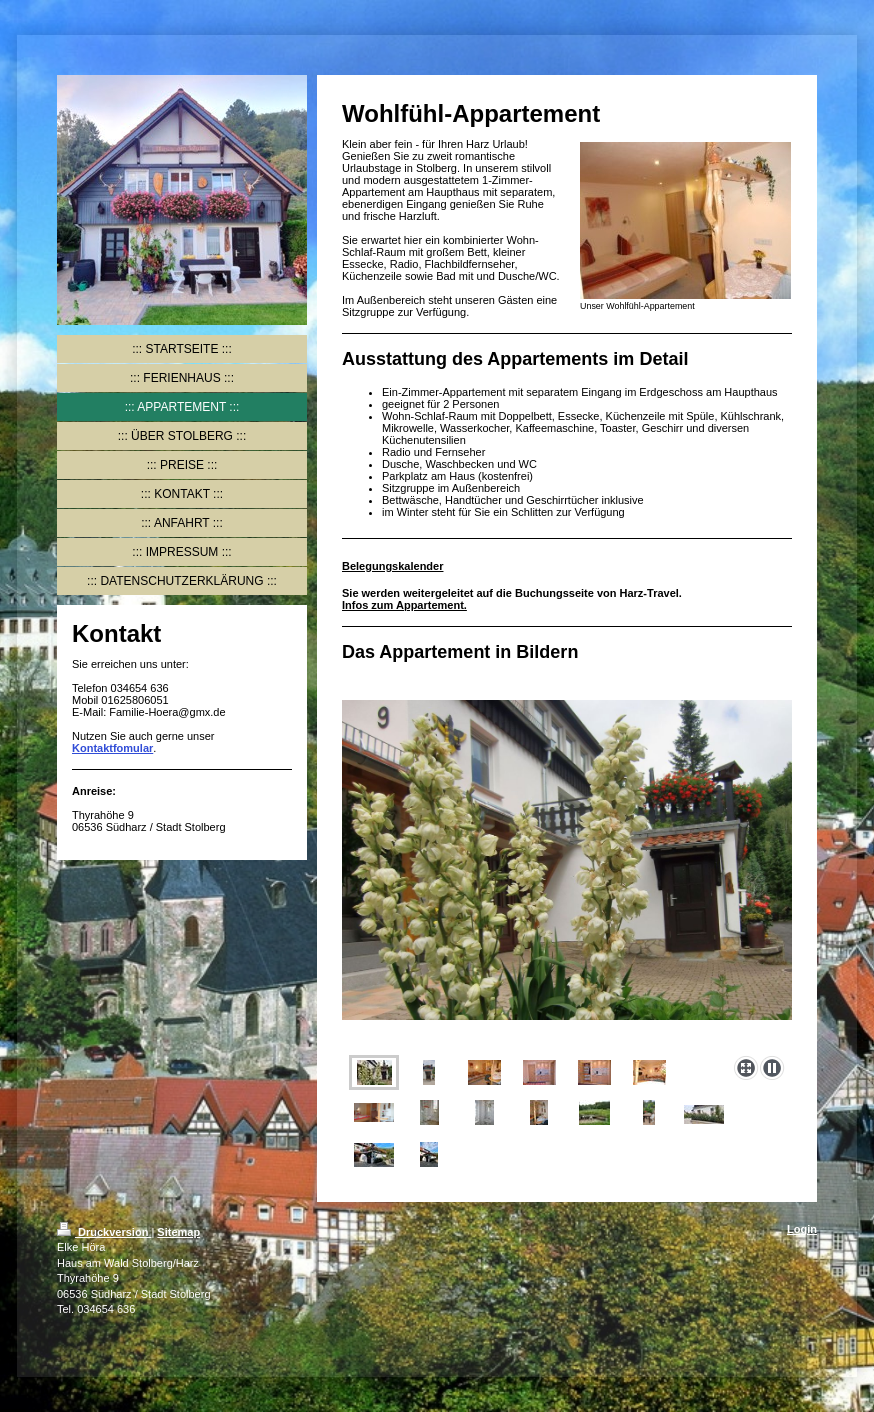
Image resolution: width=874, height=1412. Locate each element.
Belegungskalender (392, 566)
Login (802, 1229)
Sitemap (178, 1232)
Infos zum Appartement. (404, 605)
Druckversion (104, 1232)
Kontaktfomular (112, 748)
